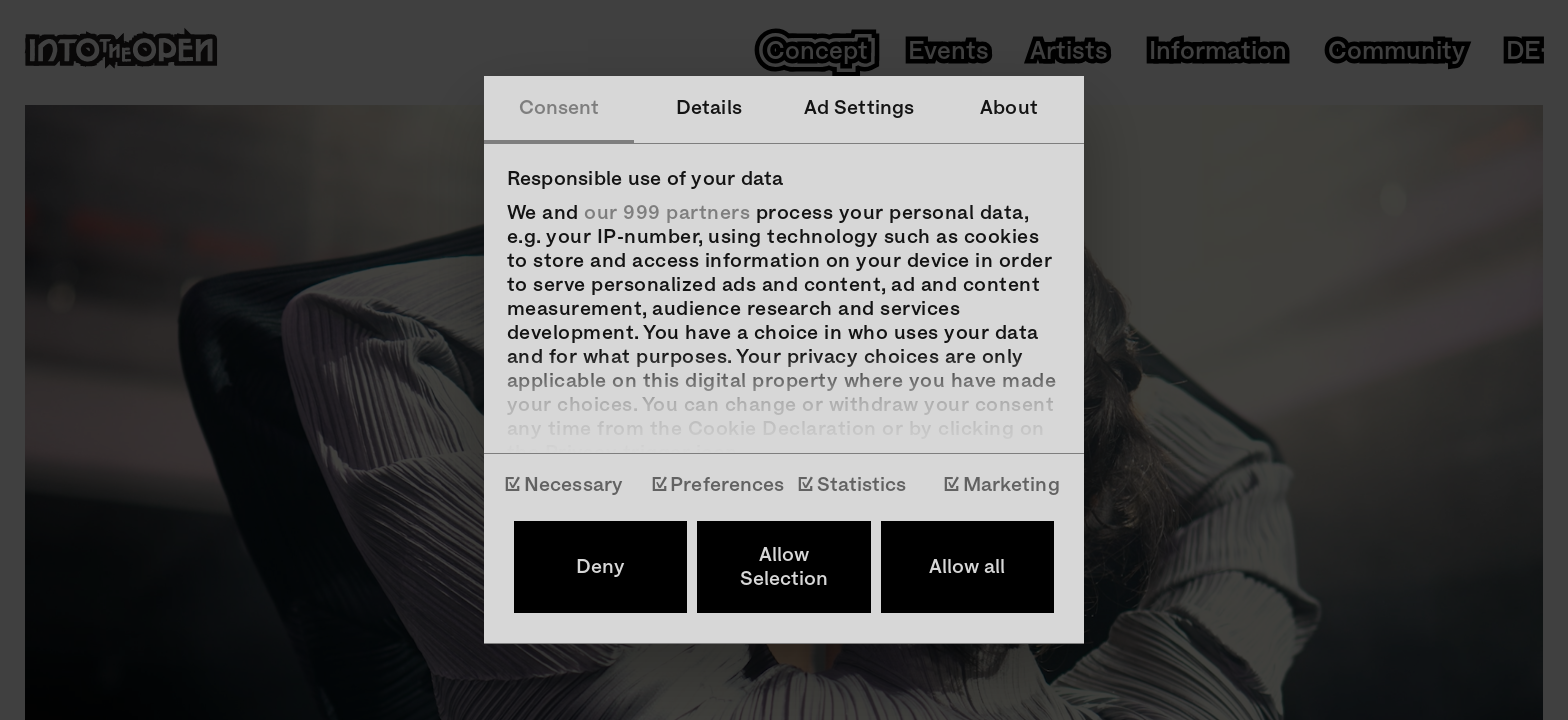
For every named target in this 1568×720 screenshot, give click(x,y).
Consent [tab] (559, 108)
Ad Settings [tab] (859, 108)
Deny (600, 567)
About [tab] (1009, 108)
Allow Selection (784, 567)
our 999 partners (667, 213)
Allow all (967, 567)
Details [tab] (709, 108)
